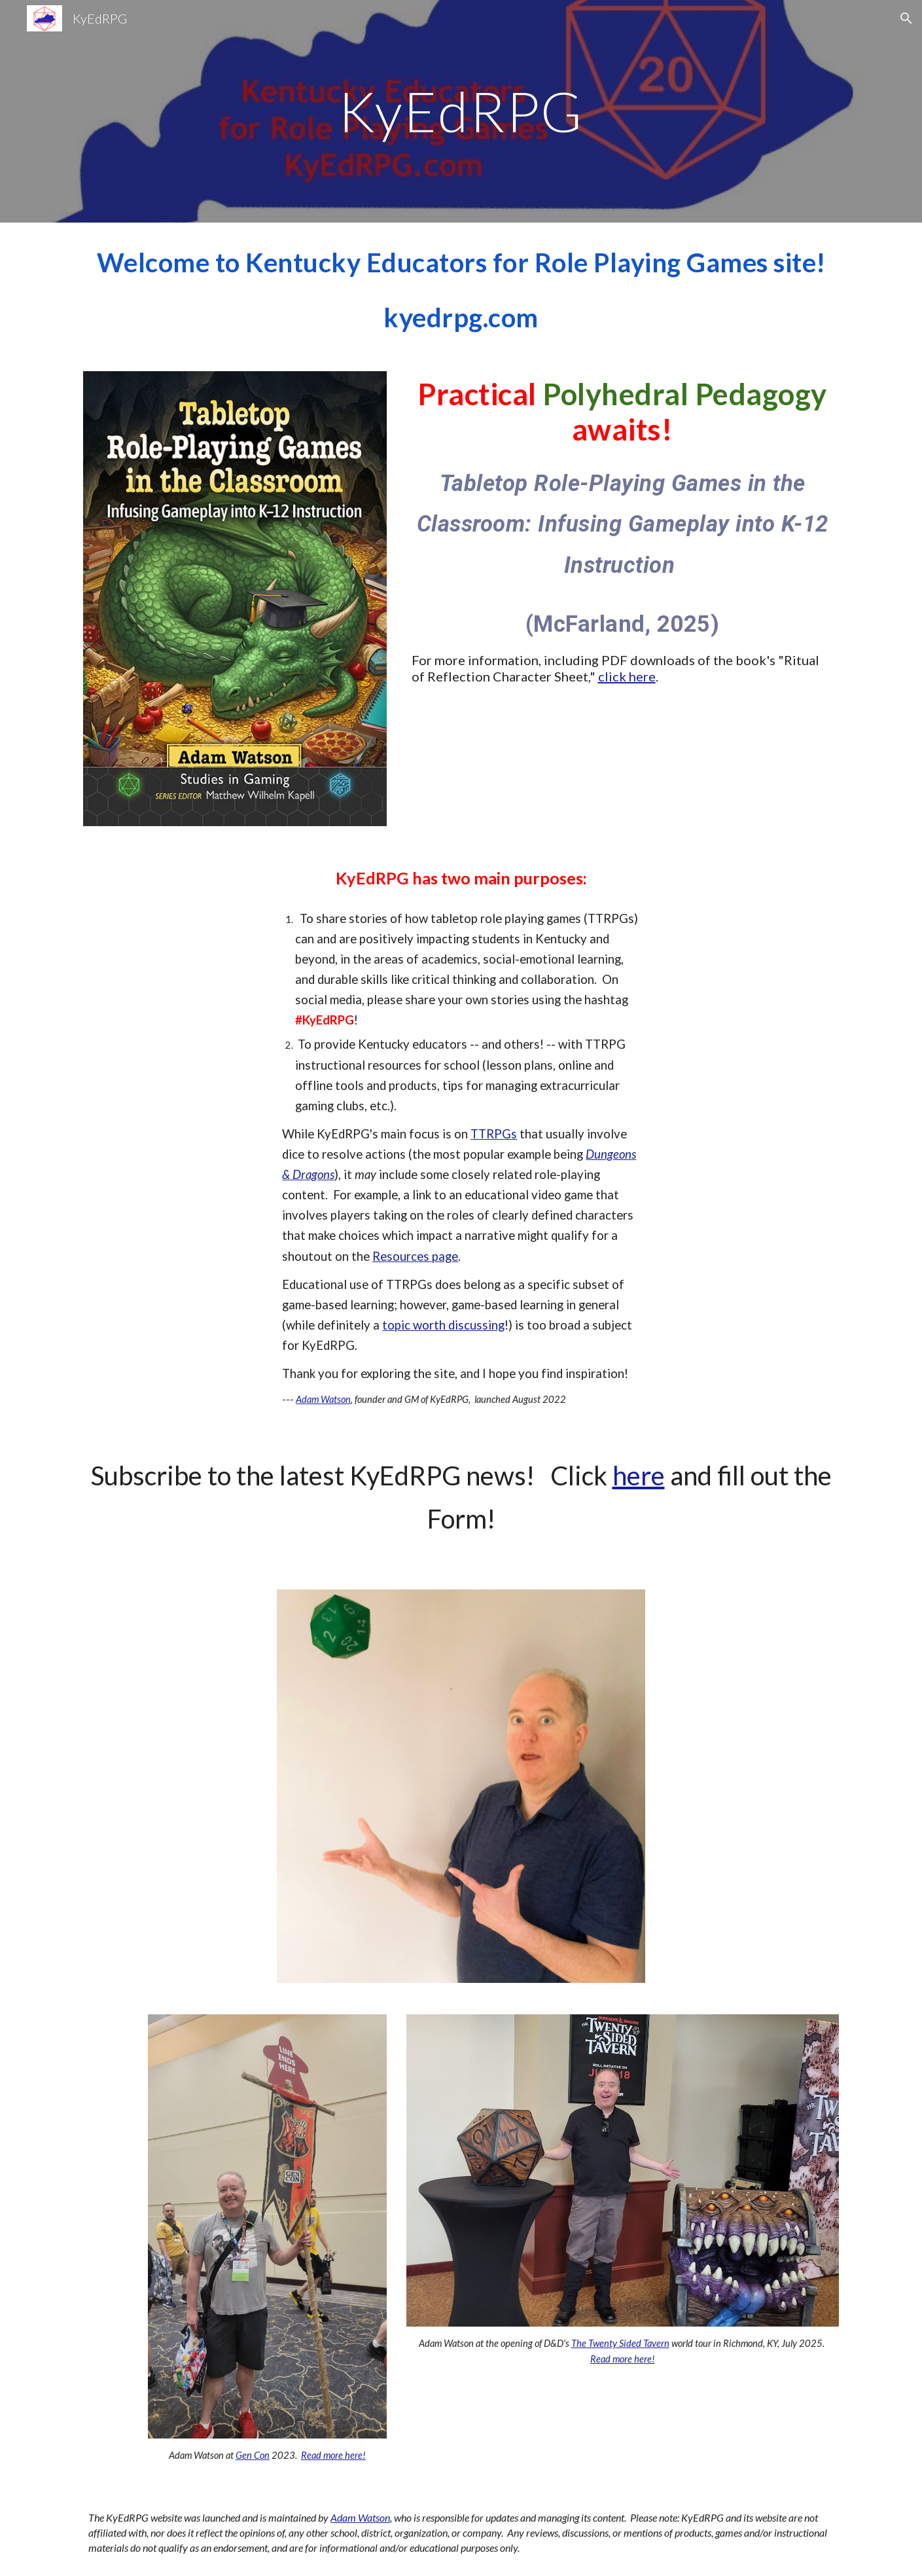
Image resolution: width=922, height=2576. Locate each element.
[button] (906, 18)
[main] (461, 111)
